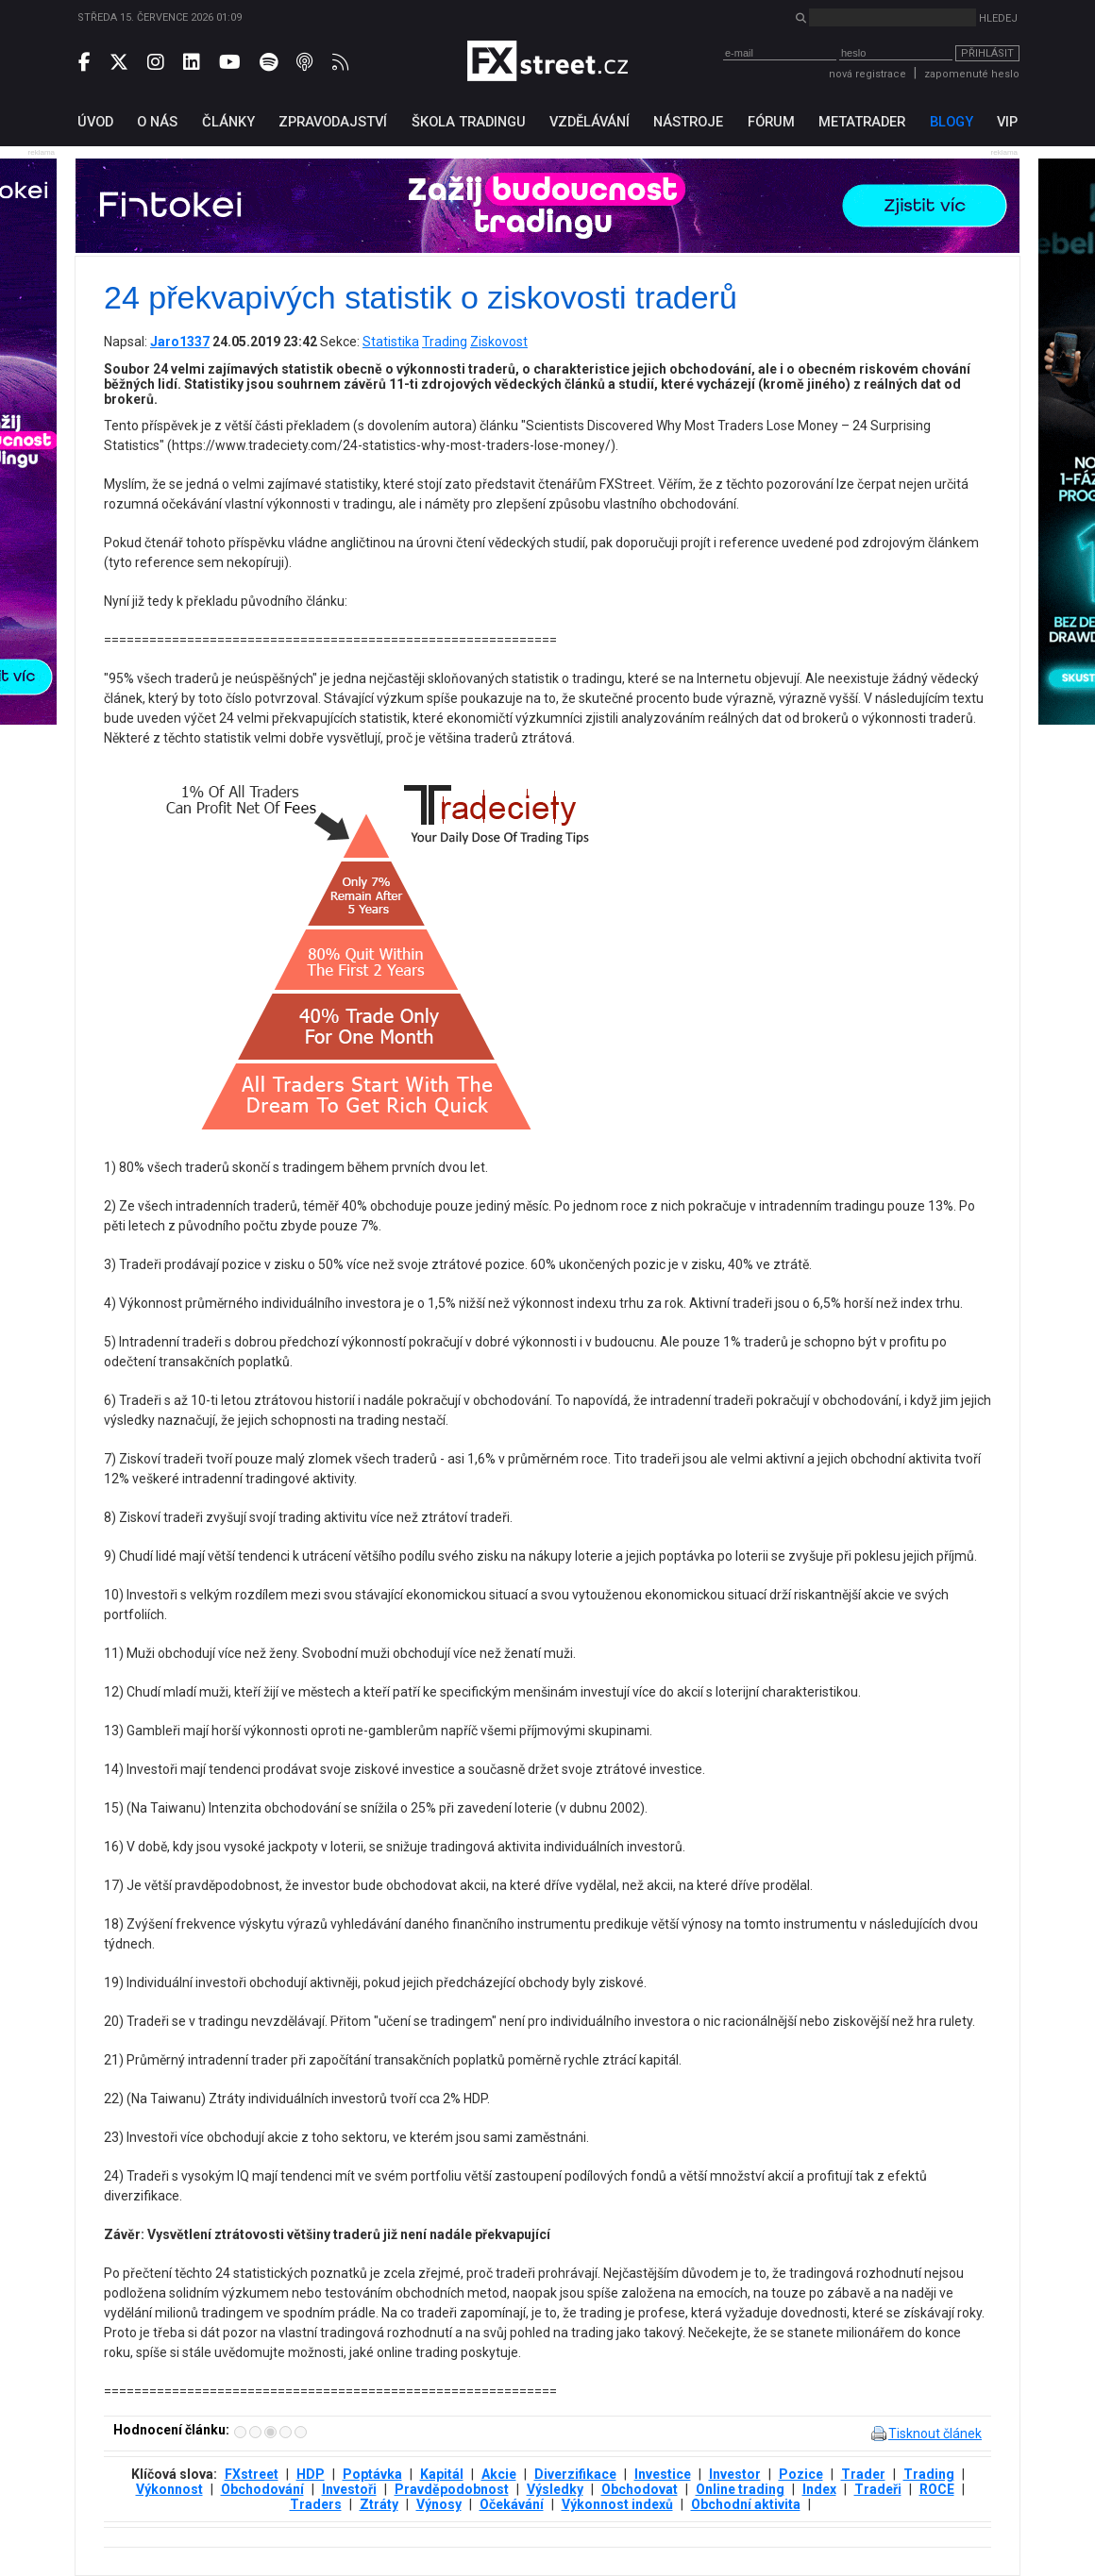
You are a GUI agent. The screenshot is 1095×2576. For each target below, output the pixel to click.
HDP (310, 2474)
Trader (863, 2474)
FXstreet (251, 2474)
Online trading (740, 2489)
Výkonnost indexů (617, 2504)
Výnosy (439, 2504)
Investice (662, 2474)
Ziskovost (499, 341)
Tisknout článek (935, 2433)
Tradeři (877, 2489)
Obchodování (262, 2489)
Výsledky (555, 2489)
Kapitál (441, 2474)
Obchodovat (639, 2489)
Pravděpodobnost (452, 2489)
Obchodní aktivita (745, 2504)
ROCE (936, 2489)
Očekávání (512, 2504)
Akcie (498, 2474)
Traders (316, 2504)
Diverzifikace (575, 2474)
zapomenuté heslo (971, 74)
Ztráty (379, 2504)
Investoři (349, 2489)
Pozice (801, 2474)
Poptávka (372, 2474)
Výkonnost (169, 2489)
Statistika (390, 341)
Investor (735, 2474)
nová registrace (867, 74)
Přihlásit (987, 53)
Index (819, 2489)
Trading (444, 341)
